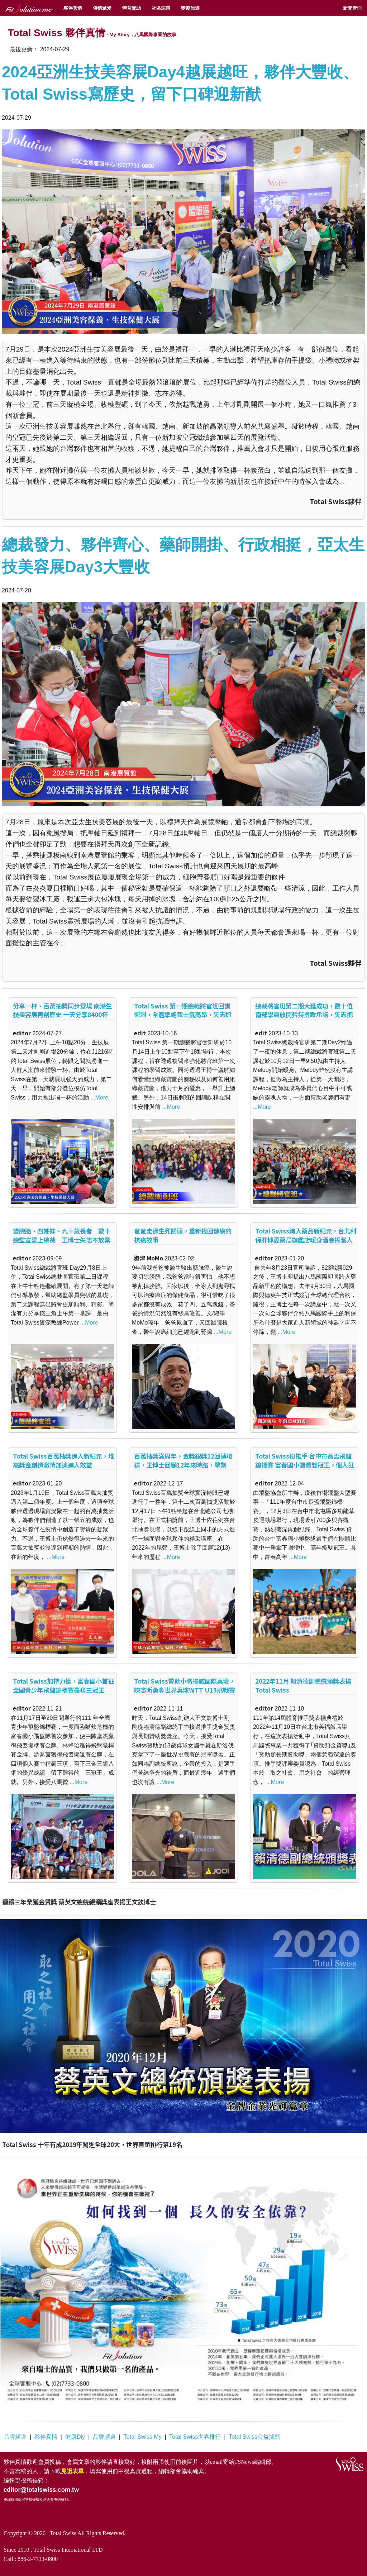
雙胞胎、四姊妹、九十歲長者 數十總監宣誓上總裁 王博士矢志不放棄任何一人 (61, 1239)
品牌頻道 (15, 2437)
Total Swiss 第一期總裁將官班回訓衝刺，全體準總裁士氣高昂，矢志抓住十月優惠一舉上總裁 (183, 1014)
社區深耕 (161, 8)
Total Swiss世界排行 (195, 2437)
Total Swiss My (143, 2437)
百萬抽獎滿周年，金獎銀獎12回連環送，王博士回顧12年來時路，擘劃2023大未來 (183, 1464)
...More (99, 1097)
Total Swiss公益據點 (254, 2437)
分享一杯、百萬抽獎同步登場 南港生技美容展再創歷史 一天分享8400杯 (62, 1010)
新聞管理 (352, 8)
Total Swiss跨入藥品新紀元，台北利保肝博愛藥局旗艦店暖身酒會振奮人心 (305, 1239)
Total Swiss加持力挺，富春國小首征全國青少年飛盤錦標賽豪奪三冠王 (63, 1685)
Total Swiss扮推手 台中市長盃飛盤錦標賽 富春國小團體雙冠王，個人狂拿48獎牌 (304, 1464)
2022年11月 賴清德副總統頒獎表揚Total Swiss (303, 1685)
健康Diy (75, 2437)
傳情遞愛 (102, 8)
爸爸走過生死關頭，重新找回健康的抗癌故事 (183, 1235)
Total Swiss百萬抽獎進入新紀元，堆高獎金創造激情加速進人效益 (63, 1460)
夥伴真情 (72, 8)
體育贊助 (131, 8)
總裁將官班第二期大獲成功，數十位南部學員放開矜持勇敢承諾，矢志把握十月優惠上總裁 (304, 1014)
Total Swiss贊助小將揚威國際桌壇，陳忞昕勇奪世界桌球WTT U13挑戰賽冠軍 (184, 1689)
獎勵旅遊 (190, 8)
